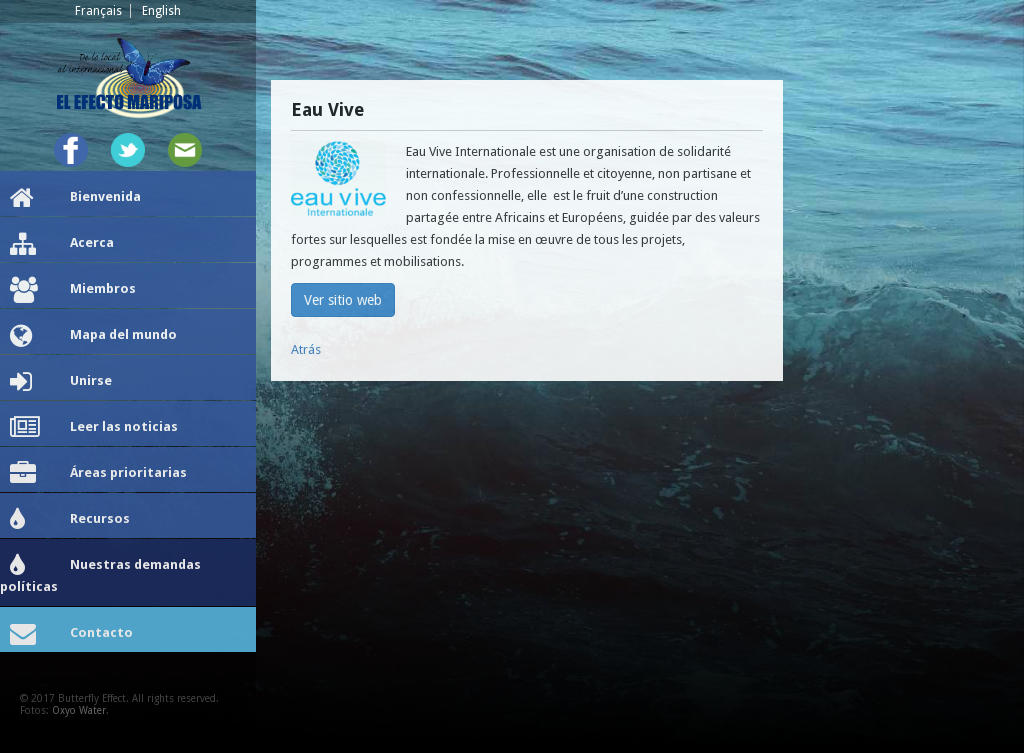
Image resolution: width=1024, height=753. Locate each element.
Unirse (61, 382)
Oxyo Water (79, 710)
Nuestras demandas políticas (100, 573)
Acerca (62, 244)
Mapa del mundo (93, 336)
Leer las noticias (94, 428)
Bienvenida (75, 198)
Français (98, 11)
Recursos (70, 520)
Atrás (306, 349)
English (161, 11)
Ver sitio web (343, 300)
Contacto (71, 634)
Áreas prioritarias (98, 474)
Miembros (73, 290)
